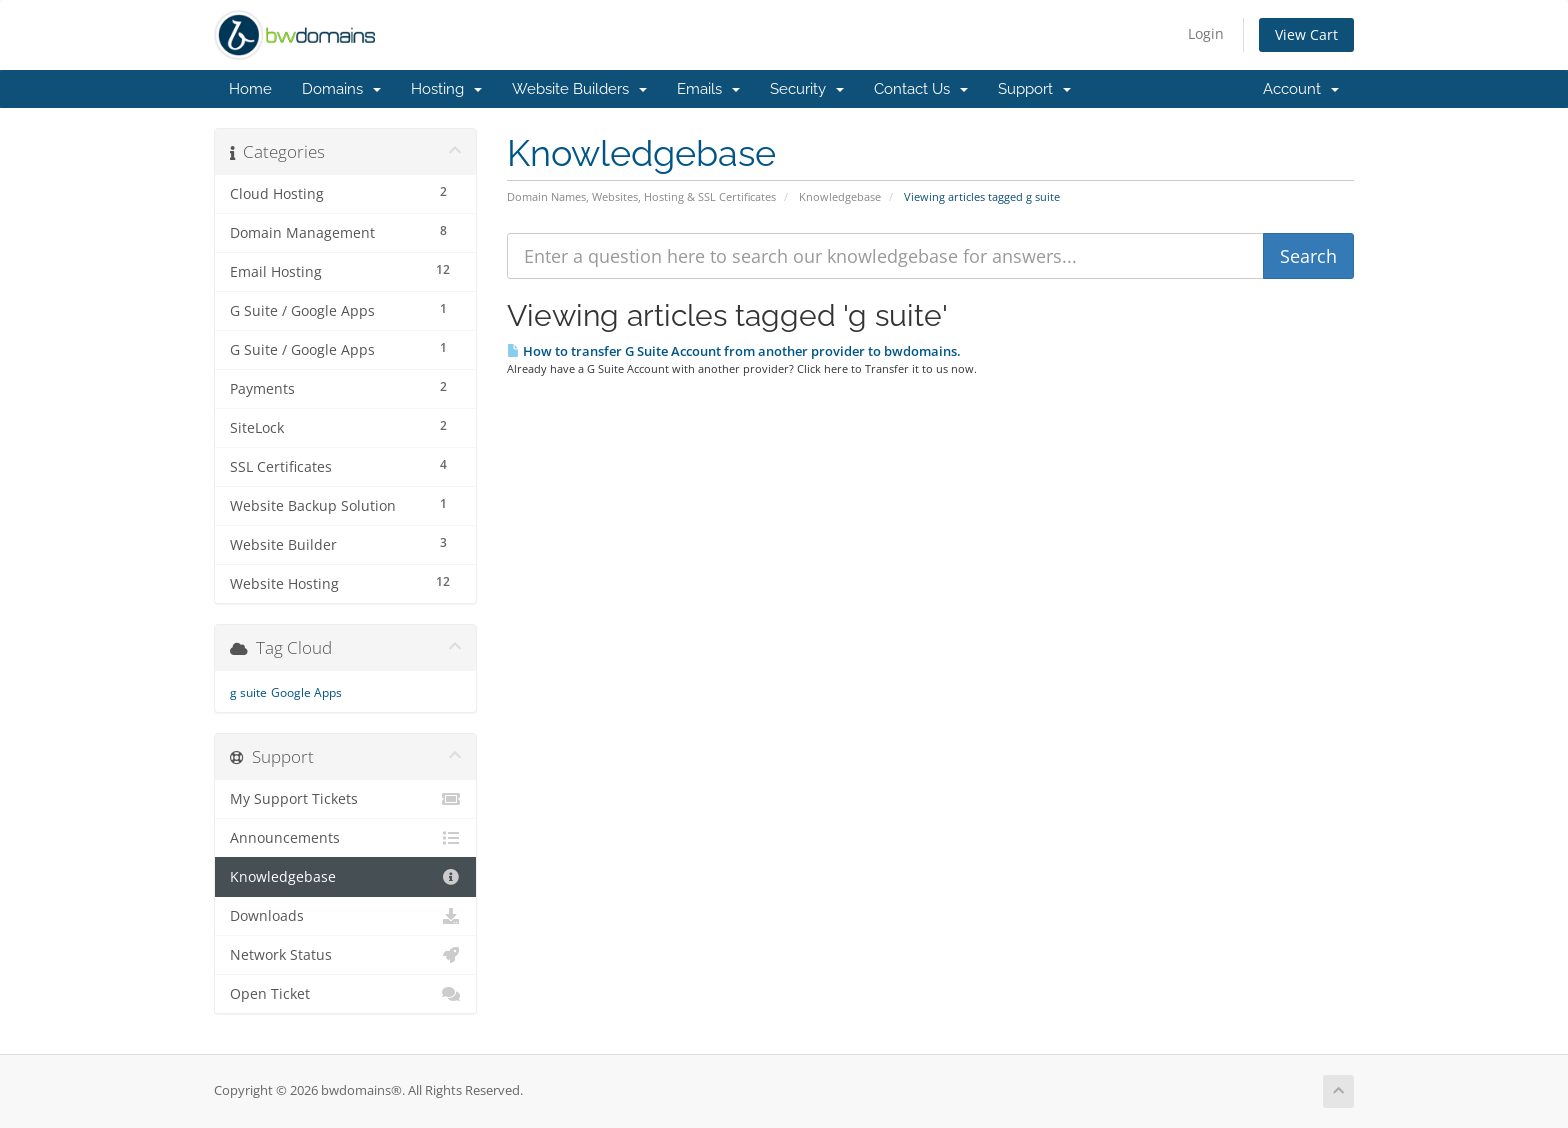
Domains (341, 89)
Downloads (345, 916)
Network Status (345, 955)
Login (1206, 33)
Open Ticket (345, 994)
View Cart (1306, 34)
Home (250, 89)
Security (807, 89)
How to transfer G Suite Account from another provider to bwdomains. (734, 351)
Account (1301, 89)
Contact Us (921, 89)
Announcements (345, 838)
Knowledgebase (840, 196)
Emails (708, 89)
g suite (248, 692)
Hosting (446, 89)
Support (1034, 89)
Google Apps (306, 692)
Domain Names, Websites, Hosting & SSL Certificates (641, 196)
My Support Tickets (345, 799)
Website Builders (579, 89)
